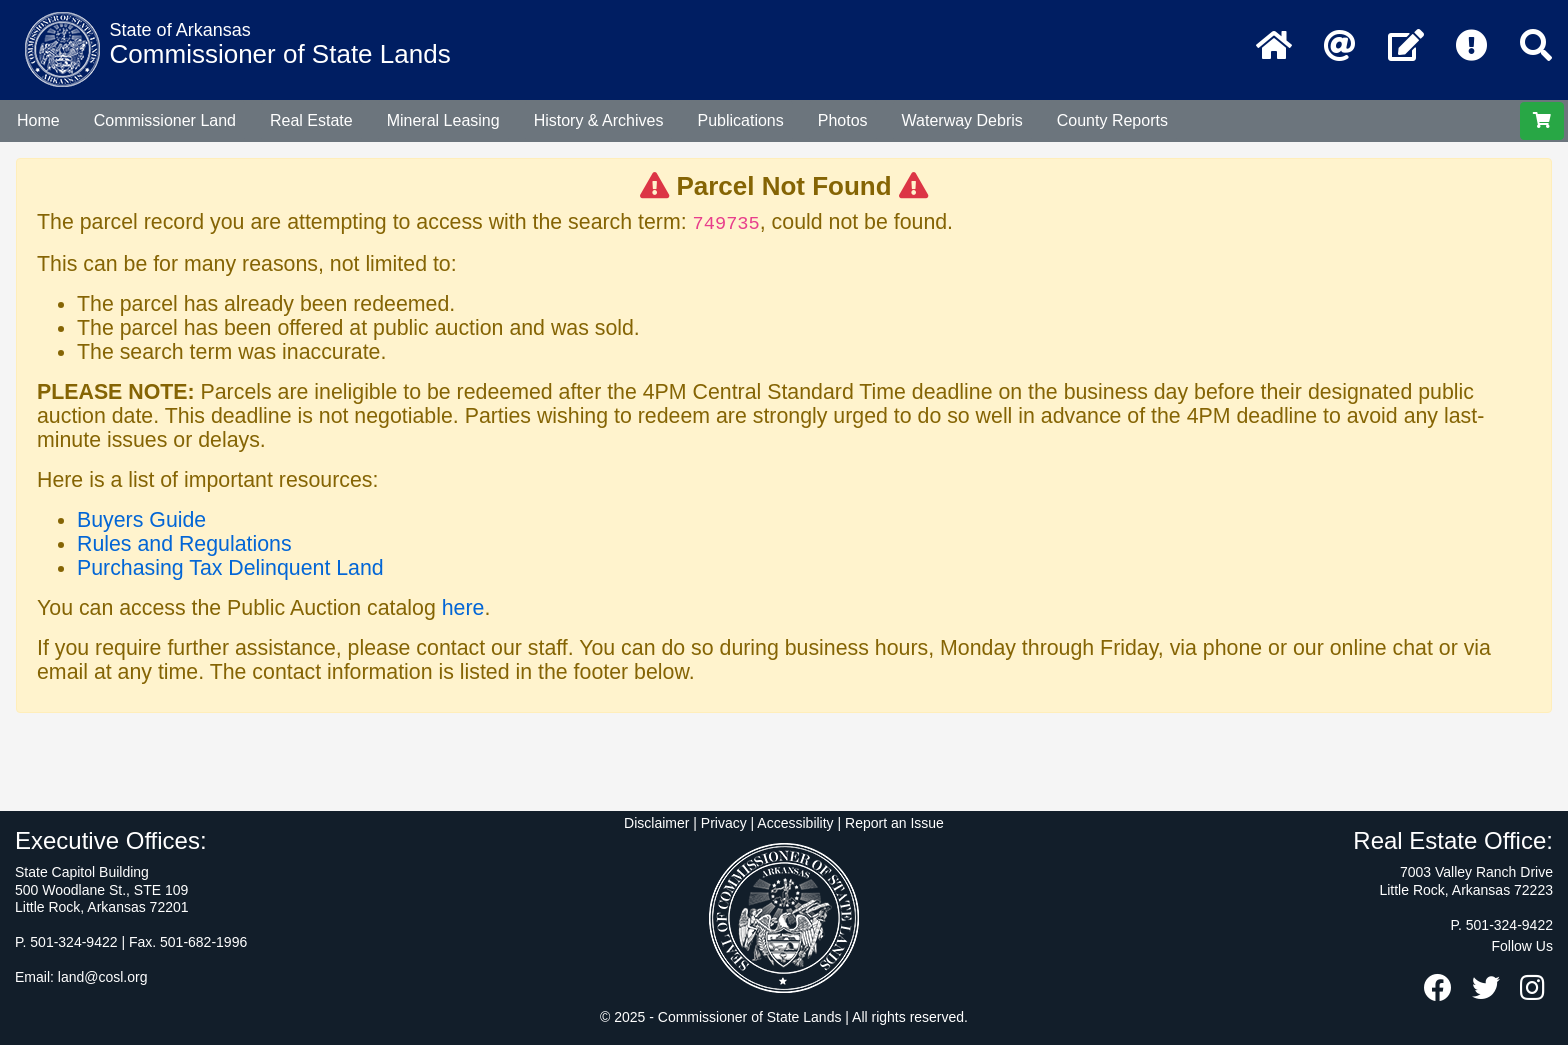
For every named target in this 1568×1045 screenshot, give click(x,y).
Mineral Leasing (443, 120)
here (463, 608)
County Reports (1112, 120)
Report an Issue (894, 823)
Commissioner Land (165, 120)
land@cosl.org (103, 977)
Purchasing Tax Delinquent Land (230, 568)
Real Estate (311, 120)
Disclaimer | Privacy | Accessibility (729, 823)
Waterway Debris (962, 120)
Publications (740, 120)
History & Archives (599, 120)
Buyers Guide (141, 520)
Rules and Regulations (184, 544)
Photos (843, 120)
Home (38, 120)
